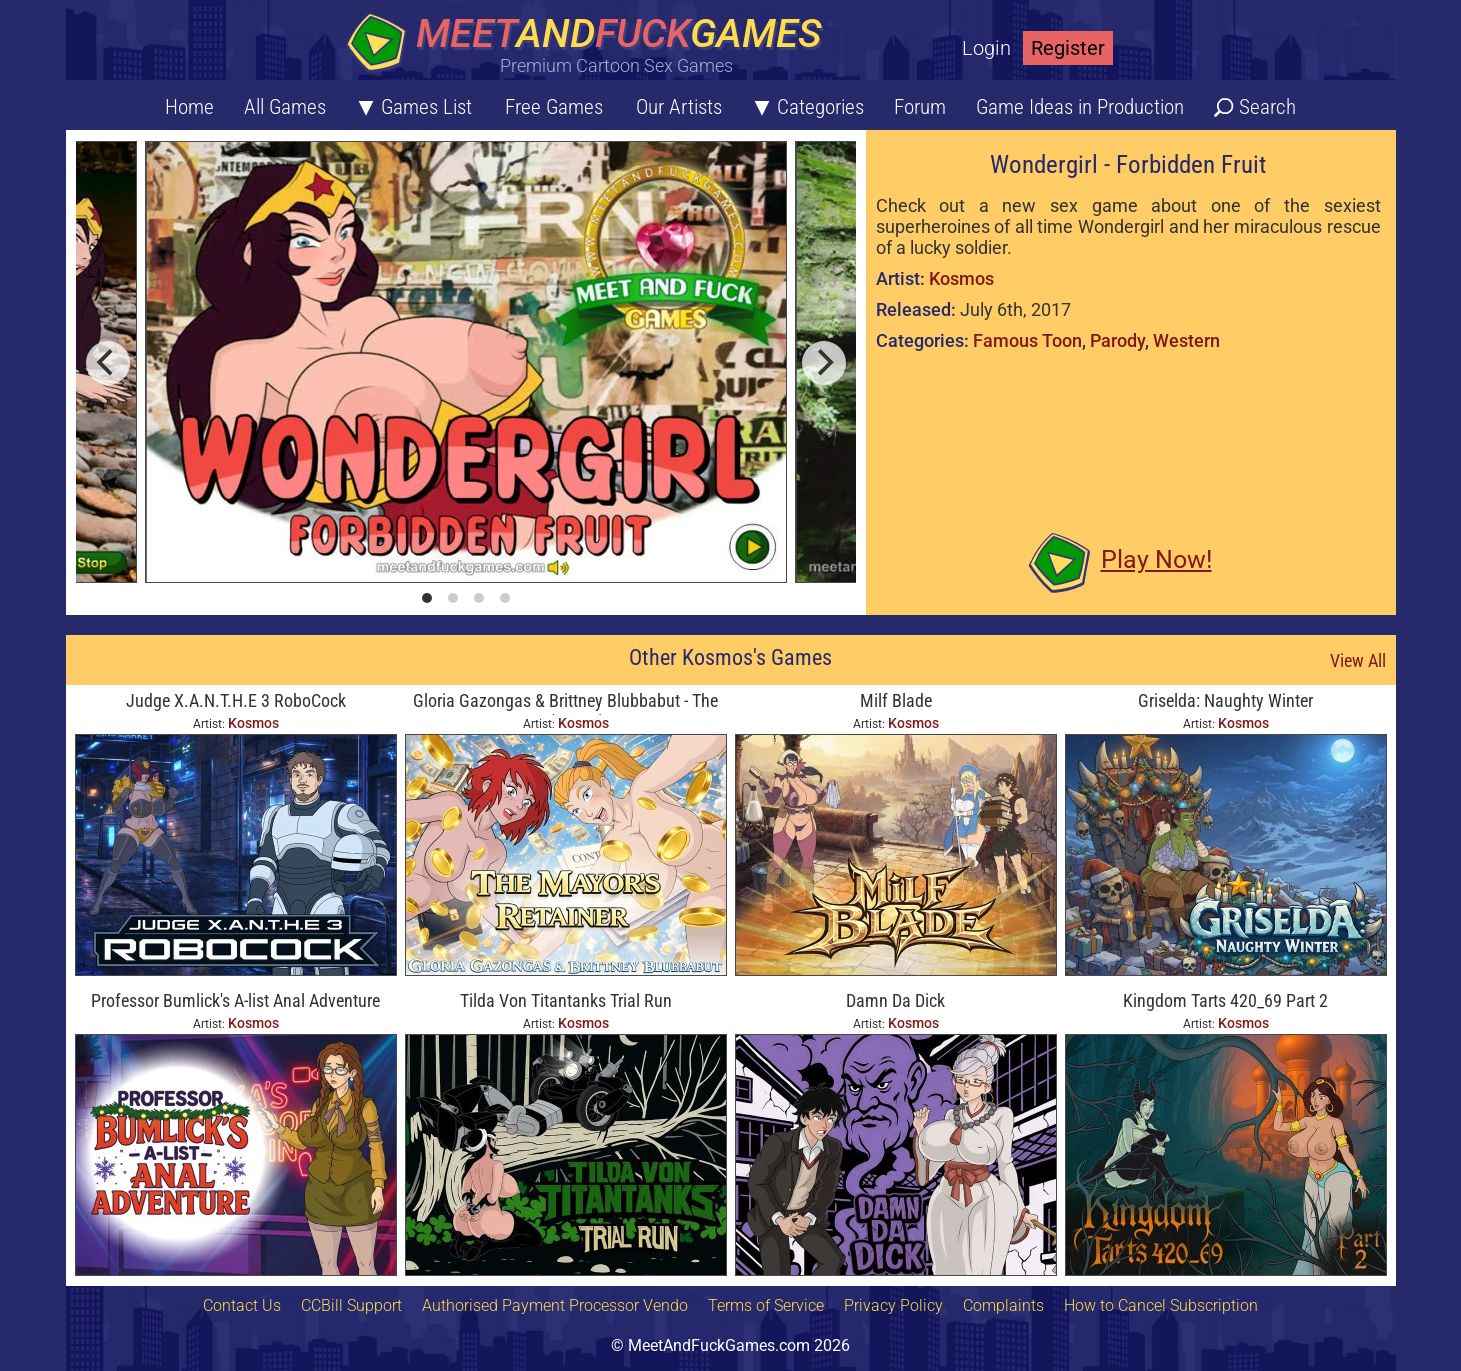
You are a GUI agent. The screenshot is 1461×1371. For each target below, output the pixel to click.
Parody (1117, 340)
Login (986, 48)
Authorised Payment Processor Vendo (555, 1305)
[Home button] (591, 44)
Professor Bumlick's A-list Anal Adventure (235, 1000)
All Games (285, 107)
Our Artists (679, 107)
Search (1267, 107)
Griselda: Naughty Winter (1225, 700)
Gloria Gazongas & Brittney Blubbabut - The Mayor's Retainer (565, 702)
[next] (824, 363)
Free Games (554, 107)
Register (1068, 48)
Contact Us (242, 1305)
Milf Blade (896, 700)
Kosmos (961, 278)
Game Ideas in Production (1080, 107)
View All (1358, 660)
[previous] (108, 363)
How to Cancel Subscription (1161, 1305)
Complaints (1003, 1305)
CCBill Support (351, 1305)
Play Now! (1156, 559)
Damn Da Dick (895, 1000)
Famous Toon (1027, 340)
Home (189, 107)
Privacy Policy (893, 1305)
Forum (920, 107)
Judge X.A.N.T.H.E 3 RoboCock (236, 700)
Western (1186, 340)
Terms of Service (766, 1305)
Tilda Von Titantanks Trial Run (566, 1000)
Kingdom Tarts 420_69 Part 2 (1225, 1000)
